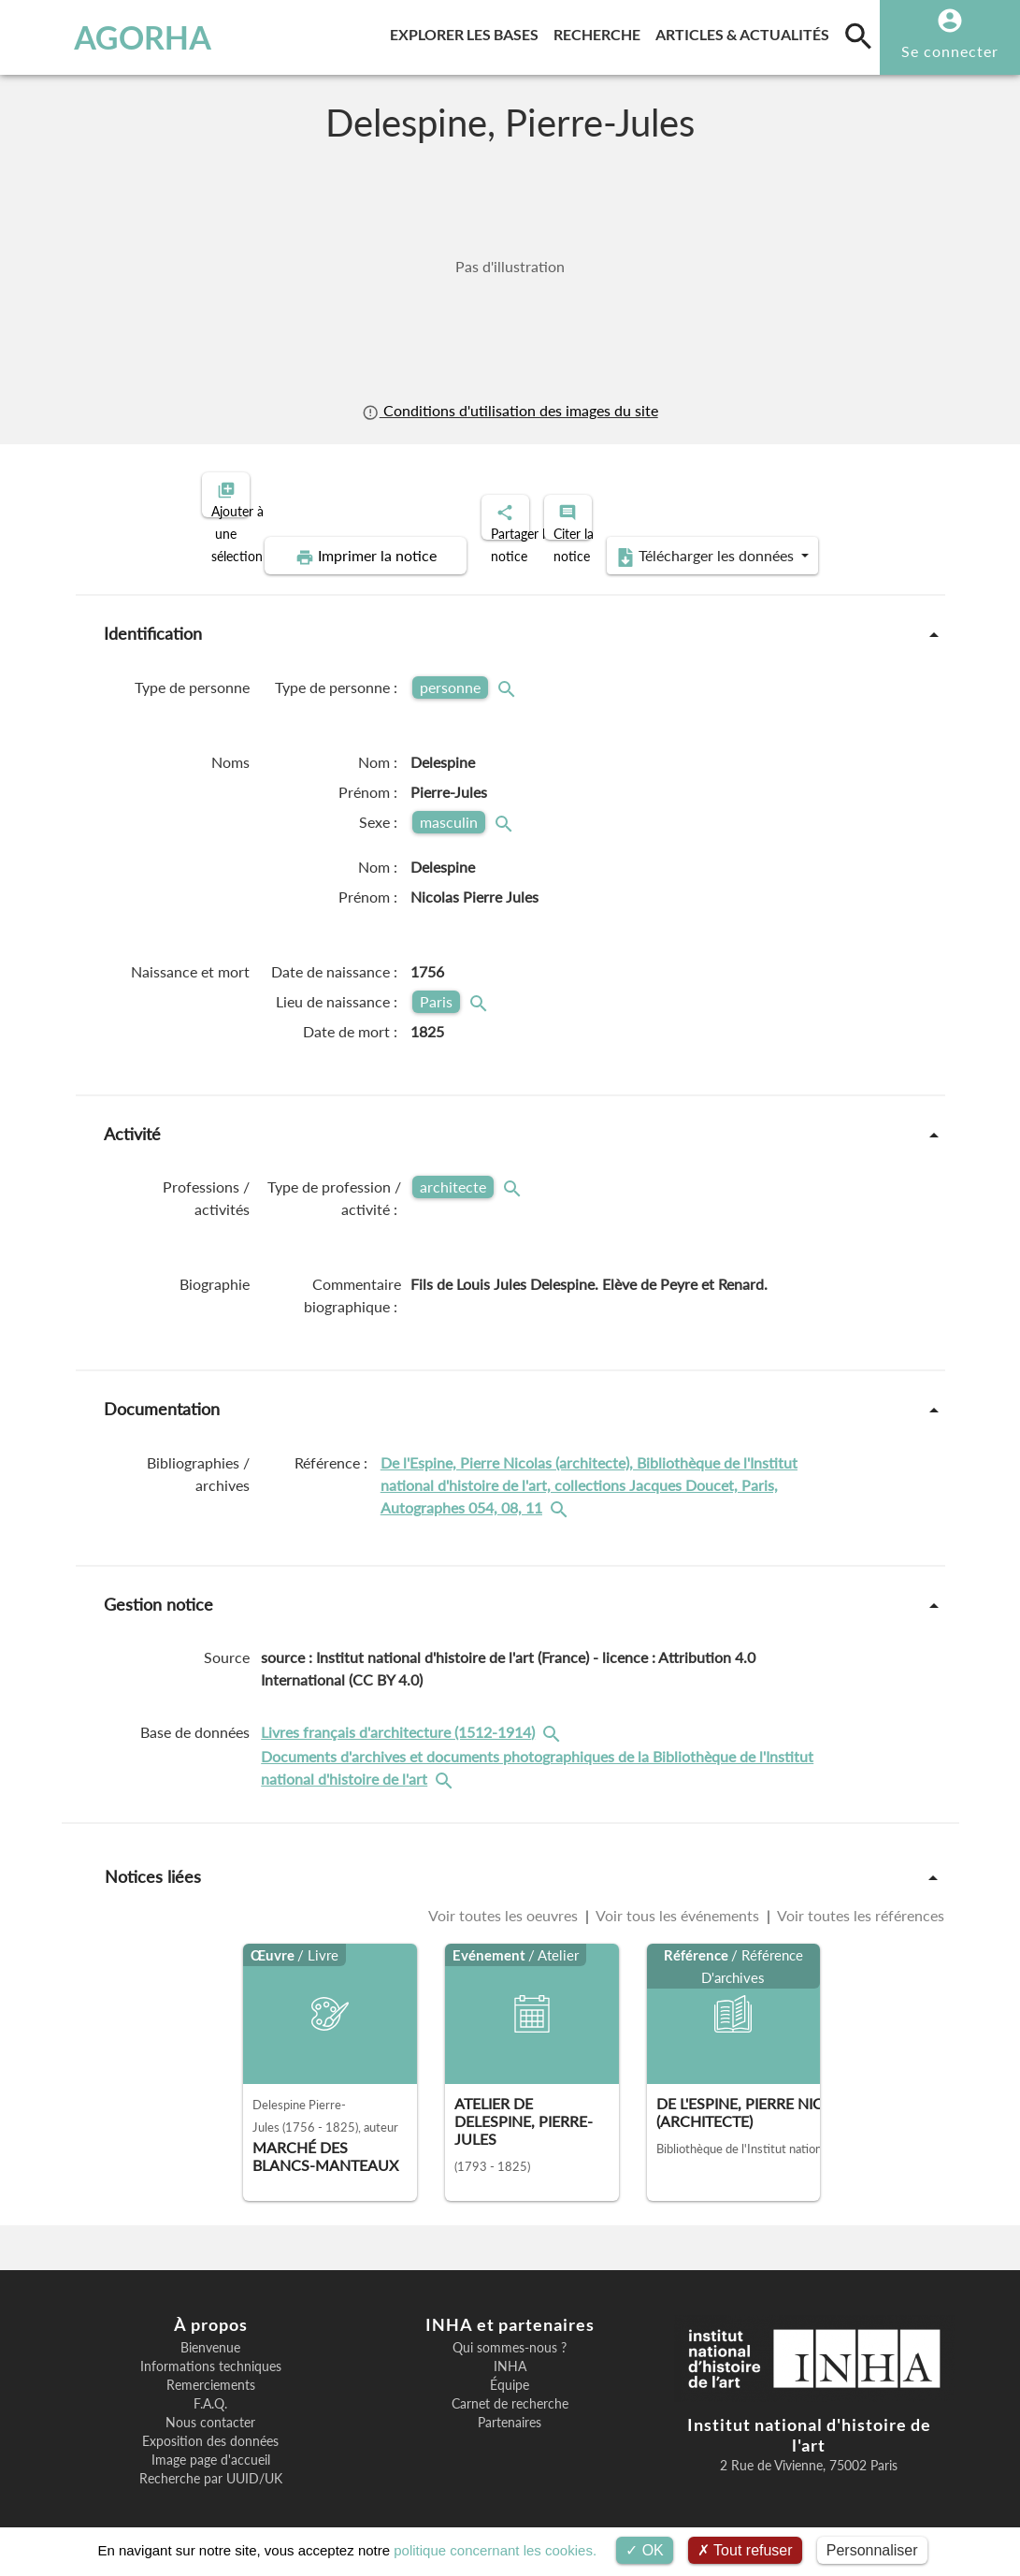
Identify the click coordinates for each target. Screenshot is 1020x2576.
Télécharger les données (721, 540)
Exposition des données (210, 2425)
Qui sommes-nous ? (510, 2332)
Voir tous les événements (678, 1899)
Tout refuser (745, 2550)
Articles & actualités (746, 31)
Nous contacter (210, 2406)
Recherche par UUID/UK (210, 2462)
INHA (510, 2350)
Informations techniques (210, 2350)
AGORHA (99, 37)
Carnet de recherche (510, 2388)
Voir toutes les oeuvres (505, 1899)
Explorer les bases (468, 31)
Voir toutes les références (859, 1899)
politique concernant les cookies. (495, 2550)
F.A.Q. (210, 2388)
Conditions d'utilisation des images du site (509, 410)
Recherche (600, 31)
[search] (858, 35)
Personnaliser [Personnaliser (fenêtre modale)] (872, 2550)
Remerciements (210, 2369)
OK (644, 2550)
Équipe (509, 2369)
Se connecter (949, 51)
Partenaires (509, 2406)
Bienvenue (210, 2332)
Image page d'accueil (210, 2444)
